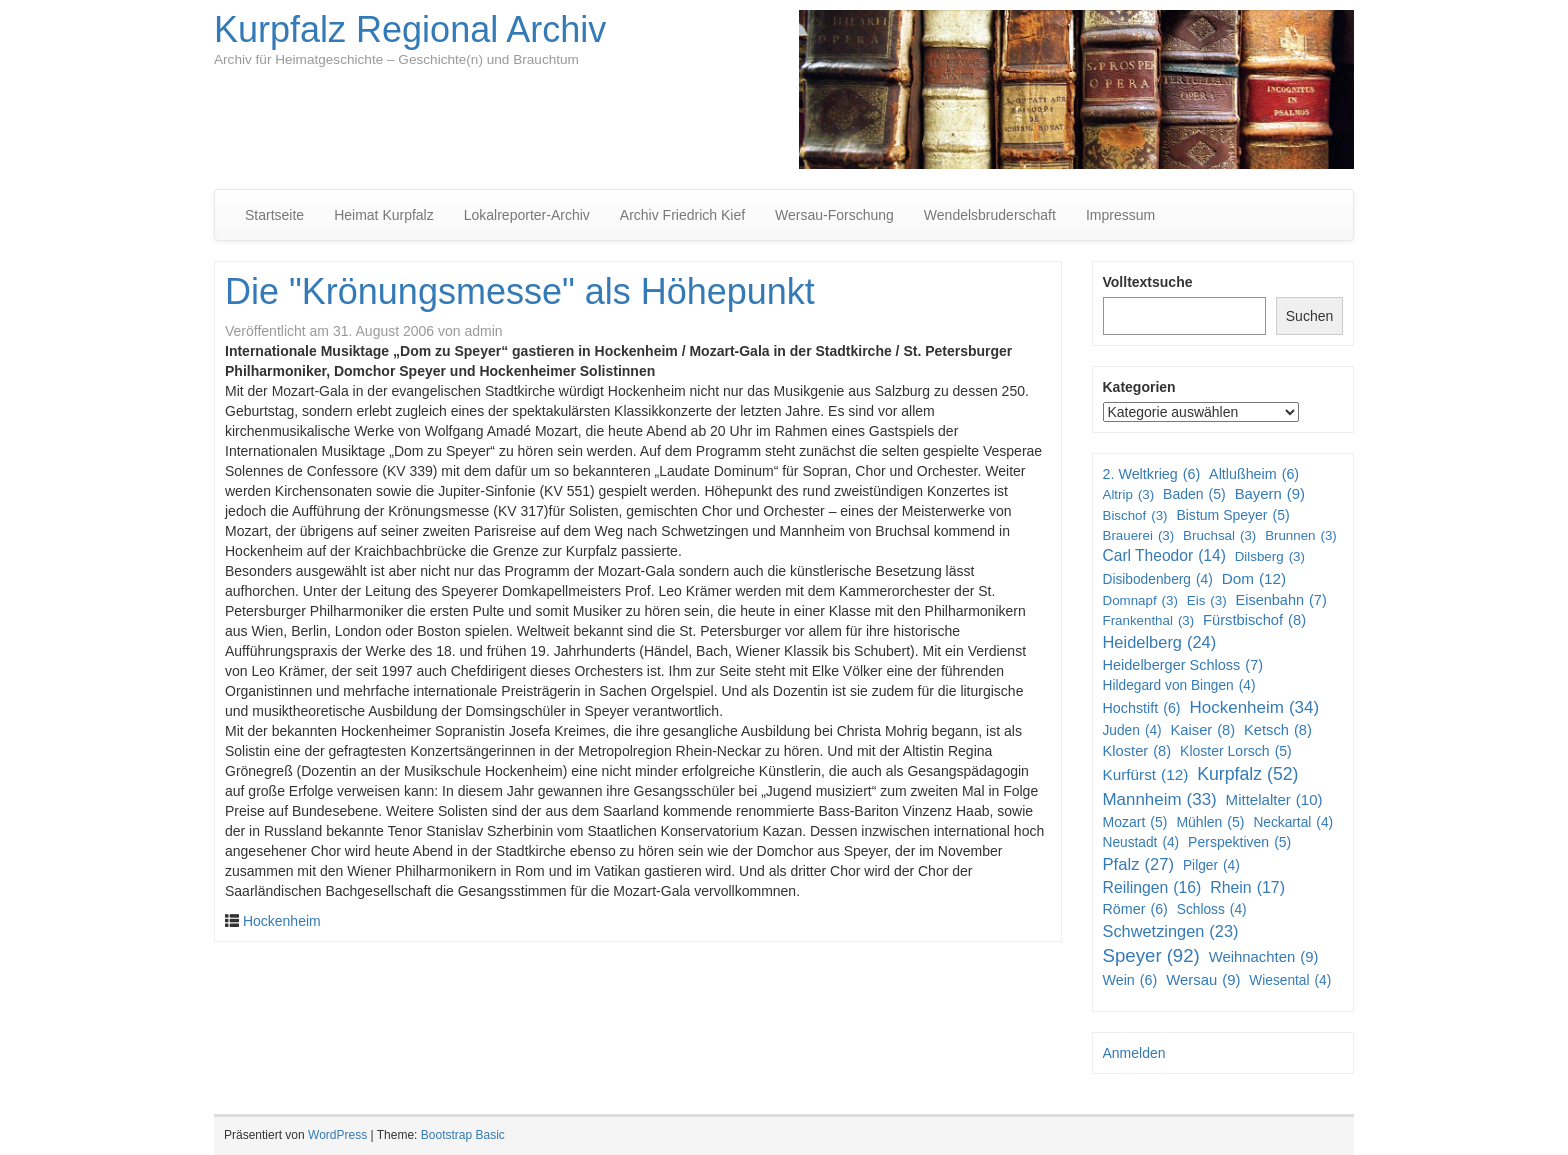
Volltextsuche (1148, 282)
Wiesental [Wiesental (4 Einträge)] (1290, 981)
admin (483, 331)
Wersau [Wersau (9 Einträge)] (1203, 980)
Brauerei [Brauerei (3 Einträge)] (1139, 535)
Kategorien (1139, 387)
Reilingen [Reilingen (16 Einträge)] (1152, 888)
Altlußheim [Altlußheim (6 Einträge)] (1254, 474)
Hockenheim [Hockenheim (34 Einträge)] (1255, 708)
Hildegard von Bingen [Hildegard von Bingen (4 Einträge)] (1179, 686)
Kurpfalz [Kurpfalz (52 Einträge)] (1247, 774)
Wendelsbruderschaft (990, 215)
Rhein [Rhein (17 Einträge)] (1247, 888)
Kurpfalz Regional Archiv (410, 29)
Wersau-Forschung (834, 215)
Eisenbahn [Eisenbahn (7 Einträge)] (1280, 600)
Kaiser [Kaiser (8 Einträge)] (1203, 730)
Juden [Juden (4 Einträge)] (1132, 731)
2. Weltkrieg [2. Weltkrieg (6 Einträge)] (1152, 474)
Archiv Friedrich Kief (682, 215)
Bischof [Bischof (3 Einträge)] (1135, 515)
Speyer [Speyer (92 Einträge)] (1151, 956)
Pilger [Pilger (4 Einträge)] (1211, 866)
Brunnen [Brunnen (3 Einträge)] (1301, 535)
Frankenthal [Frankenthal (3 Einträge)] (1149, 620)
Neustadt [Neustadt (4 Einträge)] (1141, 843)
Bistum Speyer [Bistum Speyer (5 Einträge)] (1232, 515)
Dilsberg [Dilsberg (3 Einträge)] (1270, 556)
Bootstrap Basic (463, 1135)
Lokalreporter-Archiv (527, 215)
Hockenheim (282, 921)
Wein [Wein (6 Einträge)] (1130, 980)
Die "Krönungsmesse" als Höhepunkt (520, 291)
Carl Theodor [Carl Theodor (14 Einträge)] (1164, 556)
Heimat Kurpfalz (384, 215)
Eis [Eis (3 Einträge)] (1207, 600)
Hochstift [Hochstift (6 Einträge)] (1142, 708)
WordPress (337, 1135)
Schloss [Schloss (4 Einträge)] (1212, 910)
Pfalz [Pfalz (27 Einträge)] (1139, 865)
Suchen (1309, 316)
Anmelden (1134, 1053)
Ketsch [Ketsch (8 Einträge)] (1278, 730)
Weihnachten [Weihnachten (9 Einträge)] (1264, 957)
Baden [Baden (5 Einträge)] (1194, 494)
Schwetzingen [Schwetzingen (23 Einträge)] (1171, 931)
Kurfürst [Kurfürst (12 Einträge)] (1146, 775)
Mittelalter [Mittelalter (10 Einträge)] (1274, 799)
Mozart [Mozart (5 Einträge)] (1135, 822)
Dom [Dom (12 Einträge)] (1254, 579)
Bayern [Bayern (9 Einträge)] (1270, 494)
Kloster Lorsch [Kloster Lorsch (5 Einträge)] (1236, 751)
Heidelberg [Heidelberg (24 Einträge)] (1160, 643)
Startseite (274, 215)
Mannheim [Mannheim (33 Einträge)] (1160, 800)
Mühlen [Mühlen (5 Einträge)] (1210, 822)
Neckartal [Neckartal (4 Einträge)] (1293, 823)
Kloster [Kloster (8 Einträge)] (1137, 751)
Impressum (1120, 215)
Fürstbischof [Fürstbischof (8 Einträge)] (1254, 620)
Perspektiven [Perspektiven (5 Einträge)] (1239, 842)
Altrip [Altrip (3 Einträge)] (1129, 494)
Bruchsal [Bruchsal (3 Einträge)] (1219, 535)
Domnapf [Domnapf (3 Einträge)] (1140, 600)
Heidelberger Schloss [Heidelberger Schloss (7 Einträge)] (1183, 665)
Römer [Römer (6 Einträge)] (1135, 909)
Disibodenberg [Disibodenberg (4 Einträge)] (1158, 580)
